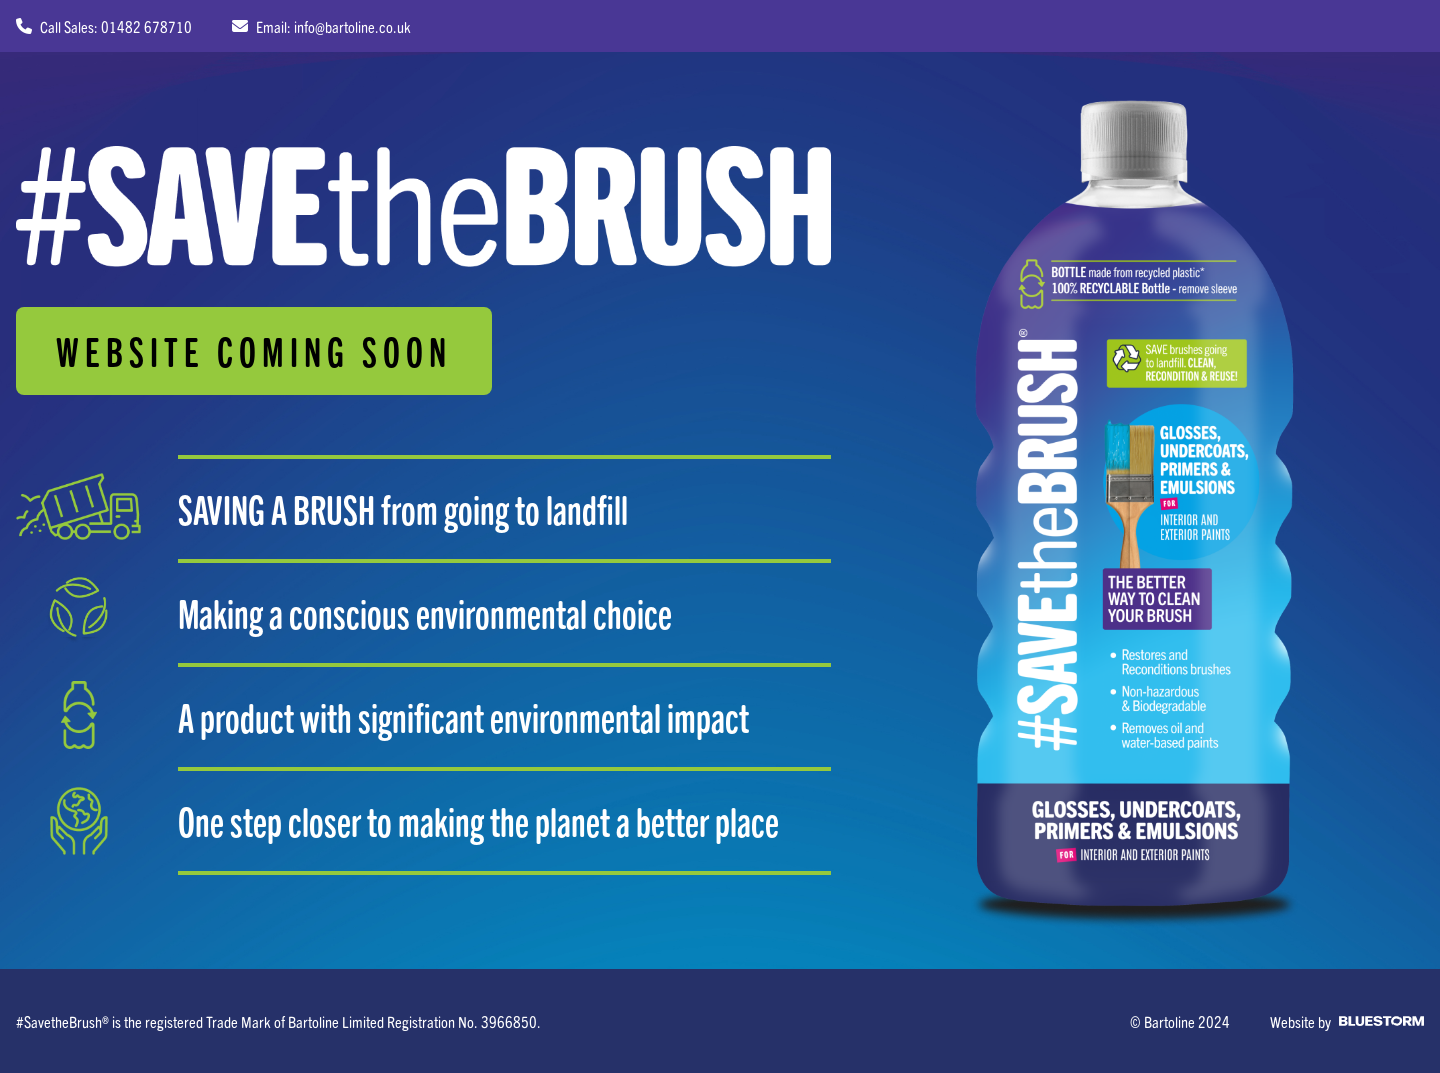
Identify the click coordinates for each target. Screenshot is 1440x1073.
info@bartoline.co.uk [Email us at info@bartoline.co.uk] (352, 26)
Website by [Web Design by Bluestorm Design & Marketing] (1347, 1021)
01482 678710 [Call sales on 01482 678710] (146, 26)
